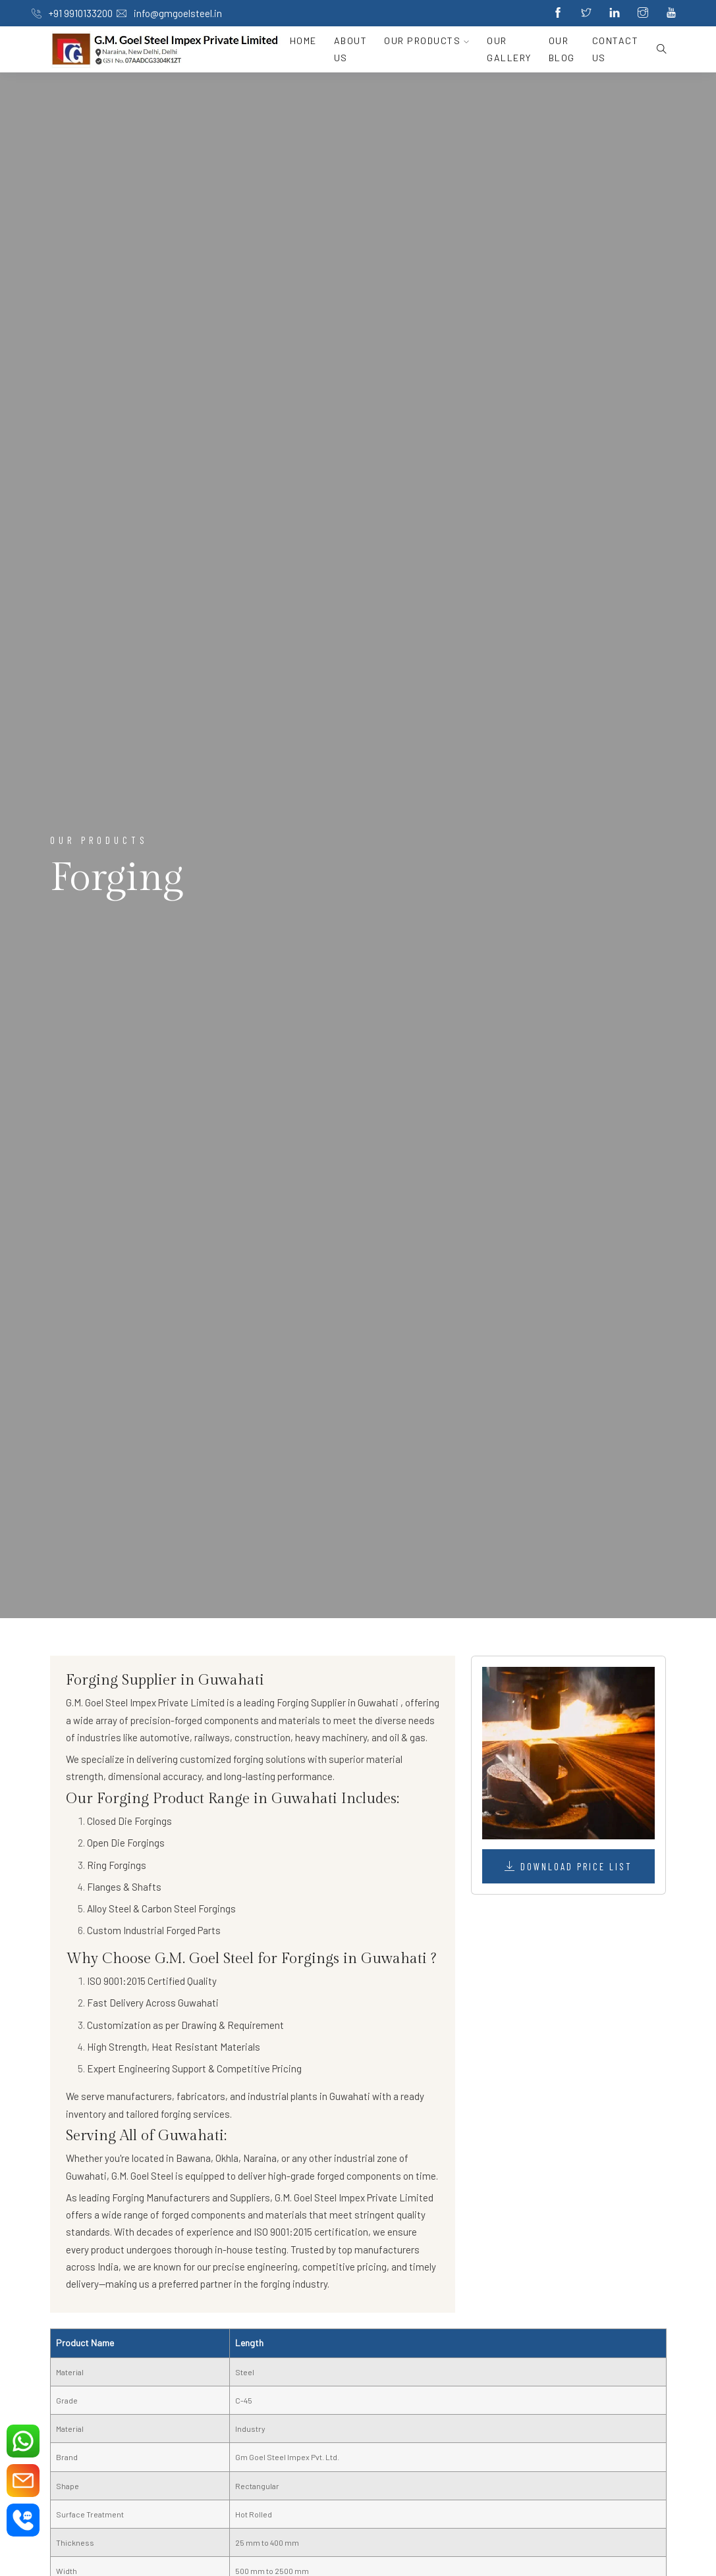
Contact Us (615, 49)
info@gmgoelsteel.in (169, 13)
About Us (351, 49)
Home (303, 40)
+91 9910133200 (72, 13)
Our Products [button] (427, 40)
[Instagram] (643, 13)
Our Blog (562, 49)
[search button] (657, 49)
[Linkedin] (614, 13)
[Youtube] (671, 13)
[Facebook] (558, 13)
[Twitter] (586, 13)
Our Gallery (509, 49)
